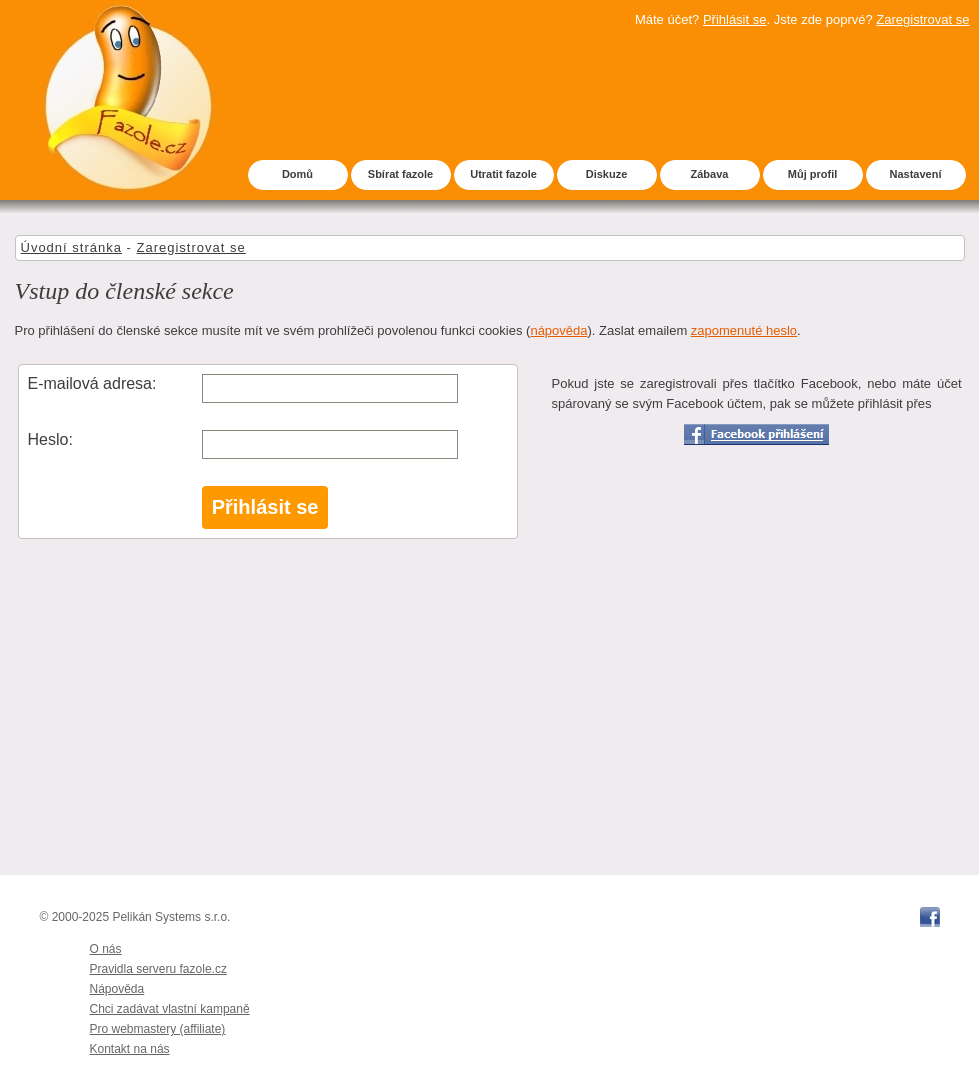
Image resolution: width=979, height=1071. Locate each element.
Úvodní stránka (71, 247)
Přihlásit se (735, 19)
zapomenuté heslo (744, 330)
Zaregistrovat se (922, 19)
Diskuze (607, 174)
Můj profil (813, 174)
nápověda (558, 330)
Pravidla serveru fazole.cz (158, 969)
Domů (297, 174)
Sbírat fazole (400, 174)
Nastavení (916, 174)
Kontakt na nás (130, 1049)
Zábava (710, 174)
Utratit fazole (503, 174)
